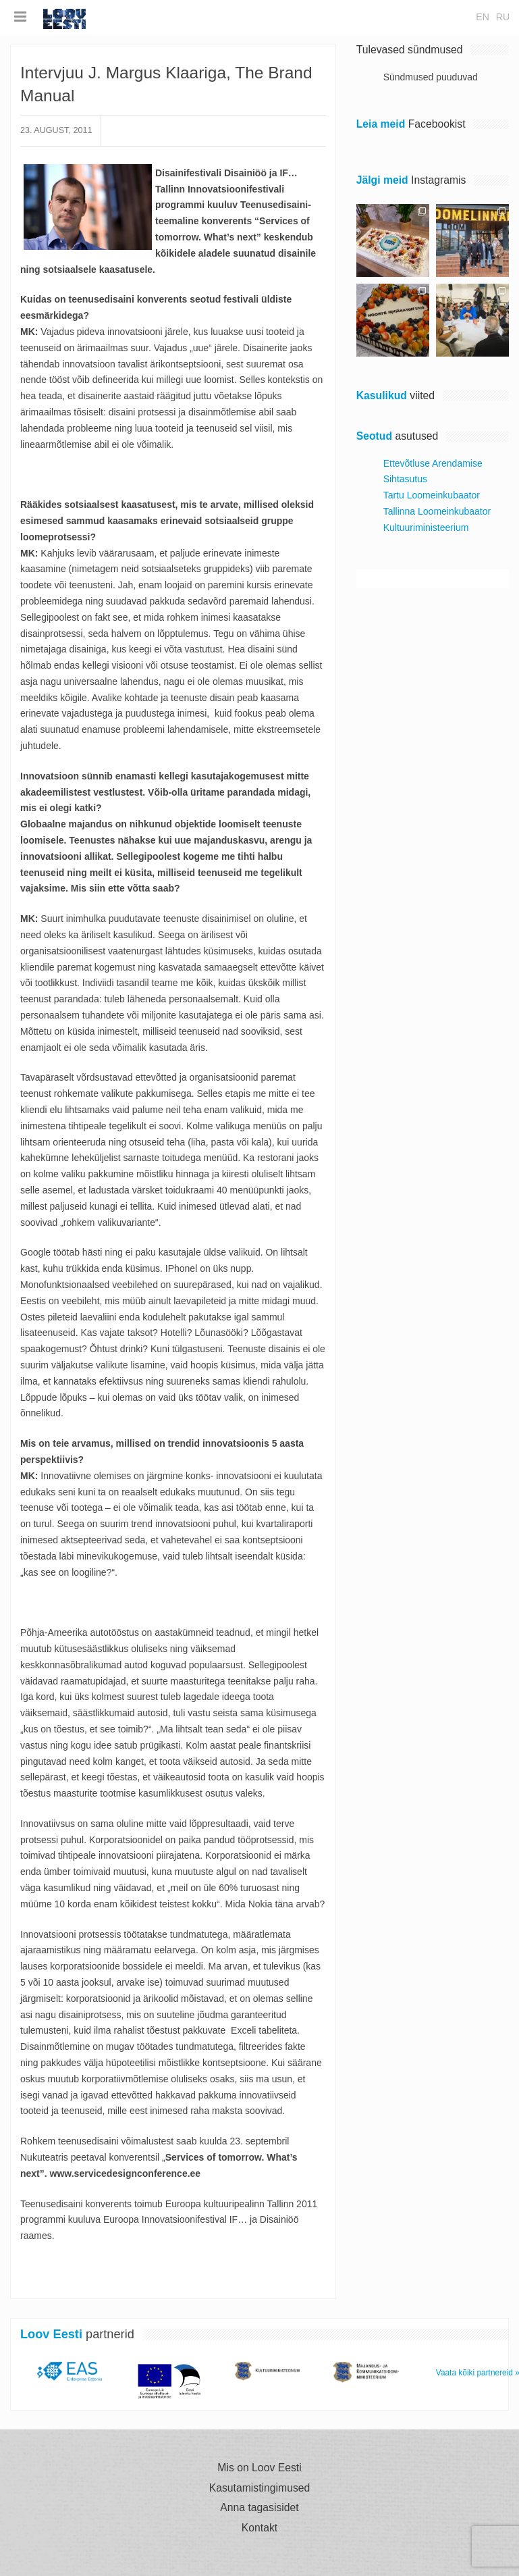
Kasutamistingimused (259, 2488)
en (482, 16)
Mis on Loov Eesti (259, 2468)
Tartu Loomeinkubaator (431, 495)
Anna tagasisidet (259, 2507)
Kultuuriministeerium (426, 527)
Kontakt (259, 2528)
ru (503, 16)
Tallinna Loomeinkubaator (437, 511)
